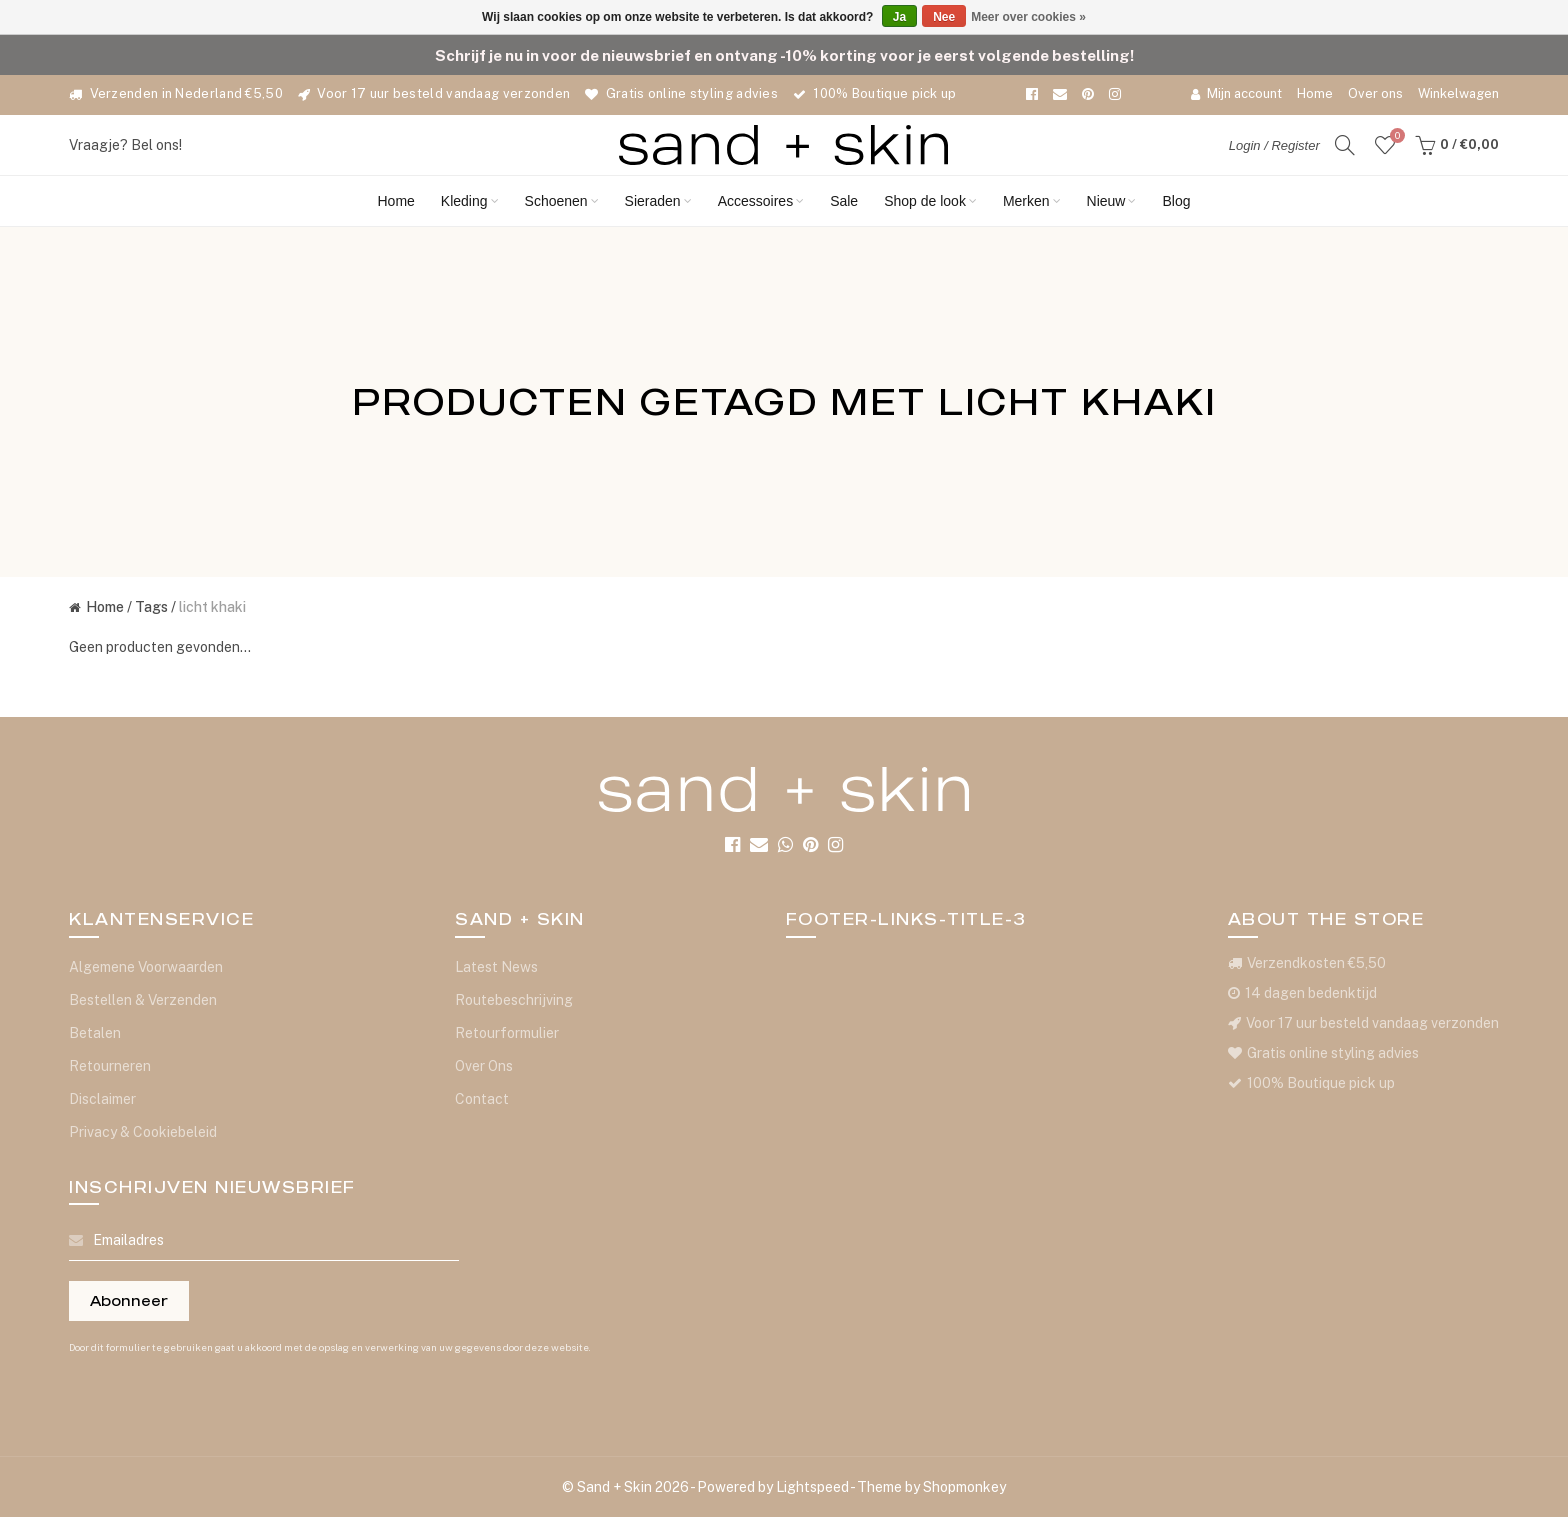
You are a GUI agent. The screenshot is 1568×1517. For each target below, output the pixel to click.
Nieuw (1112, 201)
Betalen (95, 1033)
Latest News (496, 967)
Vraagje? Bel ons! (125, 145)
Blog (1176, 201)
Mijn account (1236, 93)
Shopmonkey (964, 1487)
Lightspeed (812, 1487)
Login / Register (1274, 145)
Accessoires (761, 201)
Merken (1032, 201)
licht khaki (212, 607)
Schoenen (562, 201)
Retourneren (110, 1066)
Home (1315, 93)
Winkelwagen (1458, 93)
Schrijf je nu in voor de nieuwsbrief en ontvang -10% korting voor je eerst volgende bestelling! (784, 55)
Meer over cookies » (1028, 17)
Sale (844, 201)
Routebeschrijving (514, 1000)
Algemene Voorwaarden (146, 967)
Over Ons (484, 1066)
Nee (944, 17)
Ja (899, 17)
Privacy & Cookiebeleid (143, 1132)
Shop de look (930, 201)
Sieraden (658, 201)
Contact (482, 1099)
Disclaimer (102, 1099)
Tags (151, 607)
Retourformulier (507, 1033)
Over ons (1375, 93)
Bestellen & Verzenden (143, 1000)
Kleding (470, 201)
